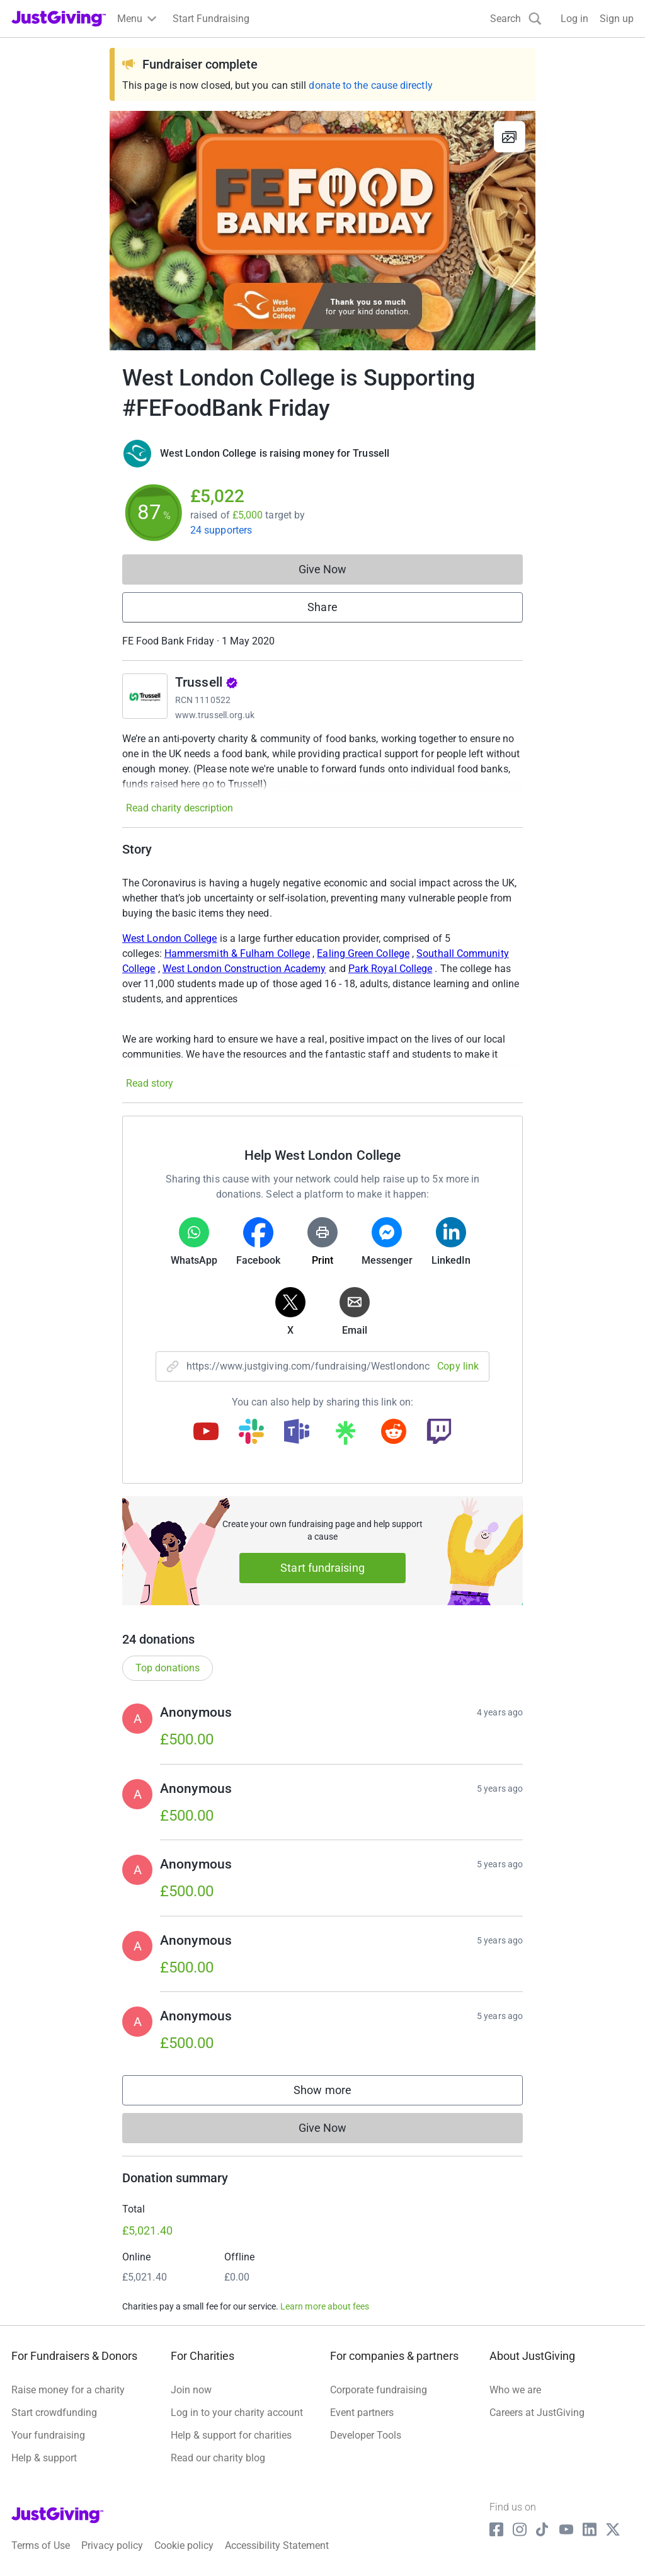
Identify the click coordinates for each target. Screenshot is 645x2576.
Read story (149, 1083)
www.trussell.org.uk (214, 715)
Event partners (362, 2413)
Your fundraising (48, 2435)
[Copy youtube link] (206, 1432)
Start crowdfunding (54, 2413)
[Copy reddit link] (393, 1432)
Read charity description (179, 808)
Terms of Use (40, 2545)
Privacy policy (112, 2545)
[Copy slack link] (251, 1432)
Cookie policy (184, 2545)
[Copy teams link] (296, 1432)
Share (322, 607)
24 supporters (221, 530)
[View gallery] (509, 136)
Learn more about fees (324, 2306)
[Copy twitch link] (439, 1432)
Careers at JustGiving (537, 2413)
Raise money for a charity (68, 2390)
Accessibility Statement (277, 2545)
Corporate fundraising (378, 2390)
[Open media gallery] (322, 230)
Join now (191, 2390)
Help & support (44, 2458)
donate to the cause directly (370, 85)
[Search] (515, 18)
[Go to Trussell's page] (145, 696)
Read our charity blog (218, 2458)
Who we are (515, 2390)
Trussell (206, 682)
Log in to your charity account (237, 2413)
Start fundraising (322, 1567)
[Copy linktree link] (345, 1436)
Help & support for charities (231, 2435)
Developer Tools (365, 2435)
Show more (335, 2093)
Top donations (167, 1668)
